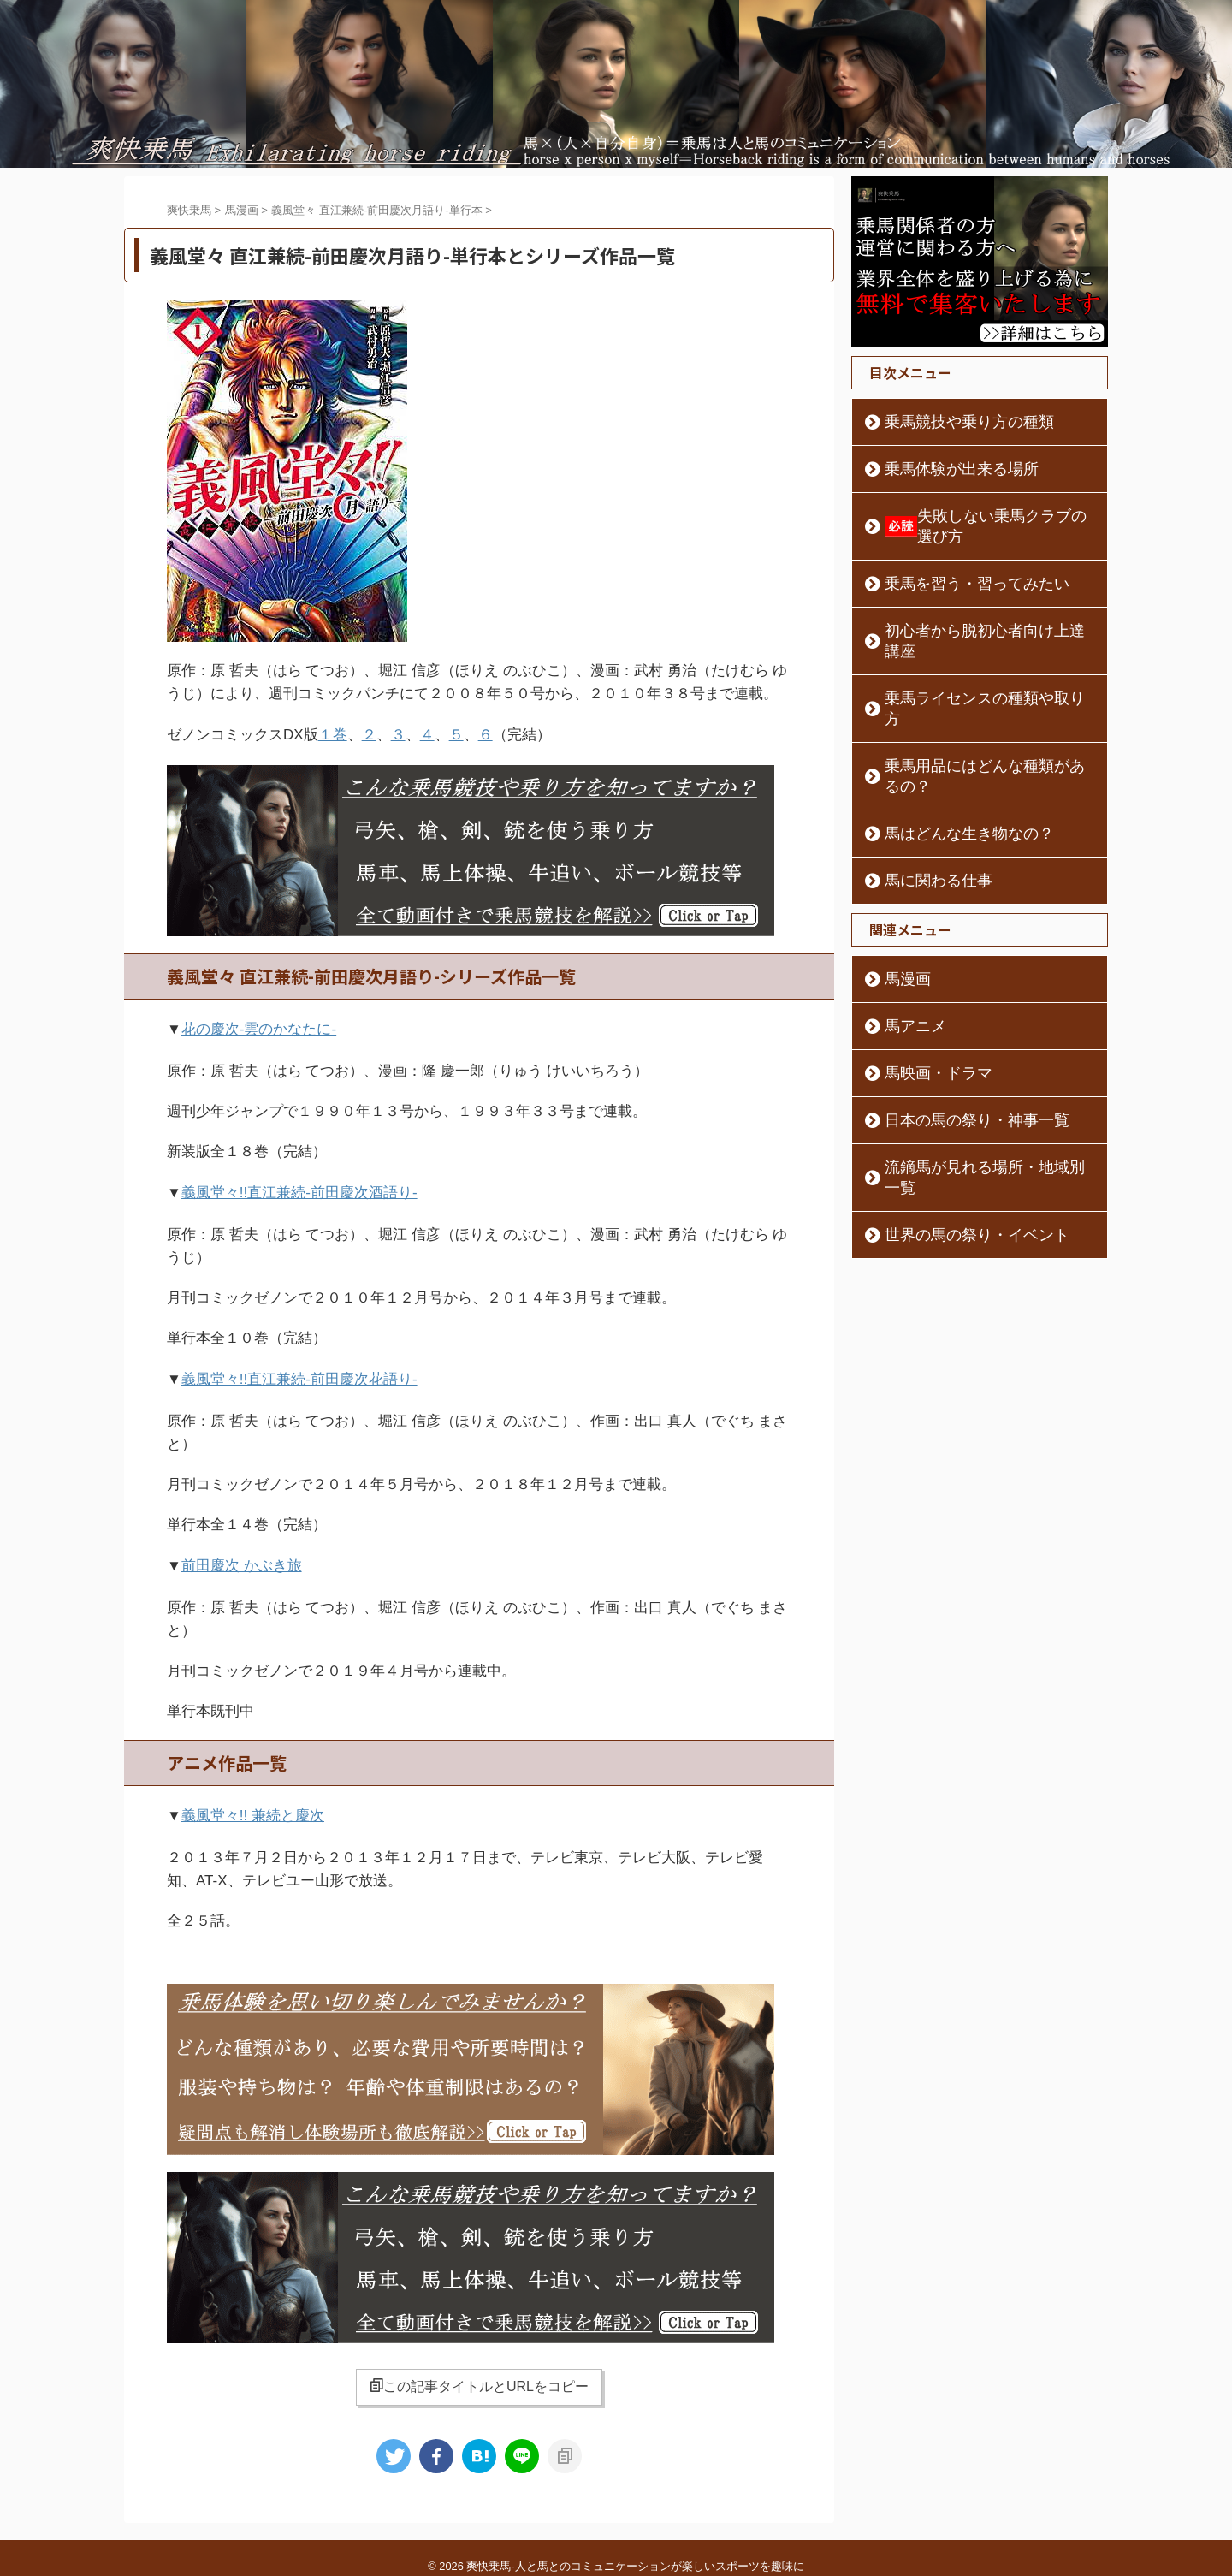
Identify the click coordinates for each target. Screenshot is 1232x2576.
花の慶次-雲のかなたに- (258, 1026)
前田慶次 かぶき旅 (241, 1554)
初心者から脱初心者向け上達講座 (971, 610)
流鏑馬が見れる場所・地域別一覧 (971, 1085)
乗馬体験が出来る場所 (941, 469)
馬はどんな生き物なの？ (947, 751)
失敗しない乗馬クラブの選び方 (981, 516)
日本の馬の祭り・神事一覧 (953, 1038)
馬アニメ (905, 944)
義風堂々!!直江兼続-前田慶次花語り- (299, 1370)
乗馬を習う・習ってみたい (953, 563)
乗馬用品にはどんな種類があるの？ (977, 704)
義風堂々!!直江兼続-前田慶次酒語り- (299, 1186)
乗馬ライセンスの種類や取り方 (965, 657)
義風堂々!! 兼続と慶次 (252, 1802)
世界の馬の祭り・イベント (953, 1132)
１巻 (332, 734)
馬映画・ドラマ (923, 991)
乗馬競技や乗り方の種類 (947, 422)
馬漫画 (899, 897)
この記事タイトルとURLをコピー (479, 2370)
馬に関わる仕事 (923, 798)
